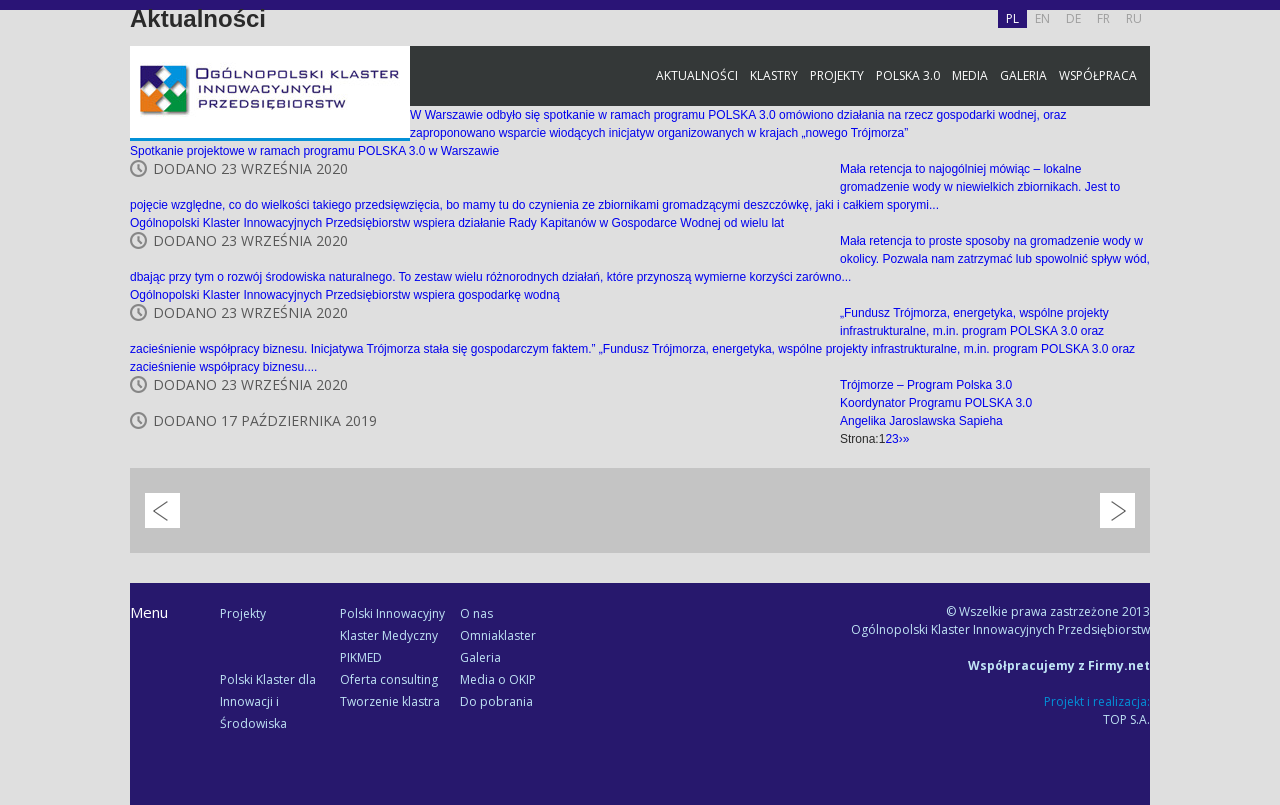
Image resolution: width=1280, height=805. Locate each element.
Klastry (774, 75)
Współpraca (1098, 75)
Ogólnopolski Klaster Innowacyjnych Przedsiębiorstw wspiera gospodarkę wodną (345, 295)
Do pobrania (496, 701)
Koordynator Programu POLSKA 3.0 (936, 403)
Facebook (1260, 222)
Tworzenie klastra (390, 701)
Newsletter (1260, 372)
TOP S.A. (1126, 719)
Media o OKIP (498, 679)
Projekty (837, 75)
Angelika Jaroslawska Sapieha (921, 421)
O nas (476, 613)
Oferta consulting (389, 679)
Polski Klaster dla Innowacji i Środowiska (268, 701)
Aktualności (697, 75)
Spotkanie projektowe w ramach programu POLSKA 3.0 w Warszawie (314, 151)
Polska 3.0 (908, 75)
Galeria (1023, 75)
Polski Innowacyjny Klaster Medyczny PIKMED (392, 635)
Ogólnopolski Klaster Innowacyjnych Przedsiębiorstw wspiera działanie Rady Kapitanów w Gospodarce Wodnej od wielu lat (457, 223)
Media (970, 75)
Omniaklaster (498, 635)
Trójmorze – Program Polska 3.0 (926, 385)
